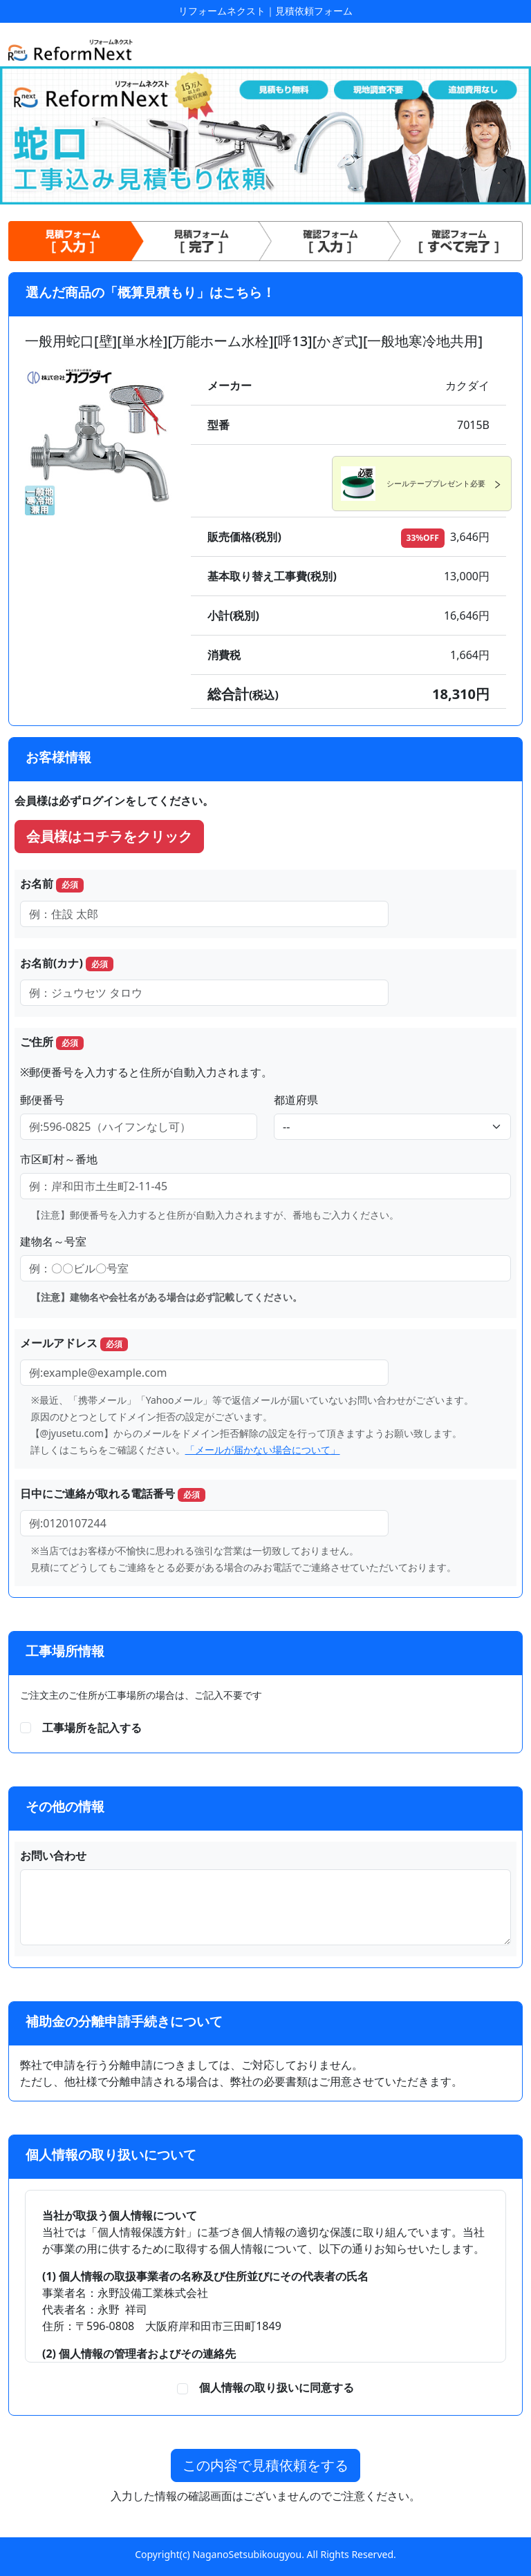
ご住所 (52, 1042)
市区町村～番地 (58, 1159)
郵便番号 (42, 1099)
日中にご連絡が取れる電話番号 (112, 1494)
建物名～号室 (53, 1241)
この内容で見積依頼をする (265, 2465)
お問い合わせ (53, 1855)
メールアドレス (74, 1343)
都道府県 (296, 1099)
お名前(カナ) (66, 963)
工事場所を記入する (92, 1727)
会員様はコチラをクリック (109, 836)
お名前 (52, 884)
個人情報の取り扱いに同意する (271, 2387)
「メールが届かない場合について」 (262, 1449)
